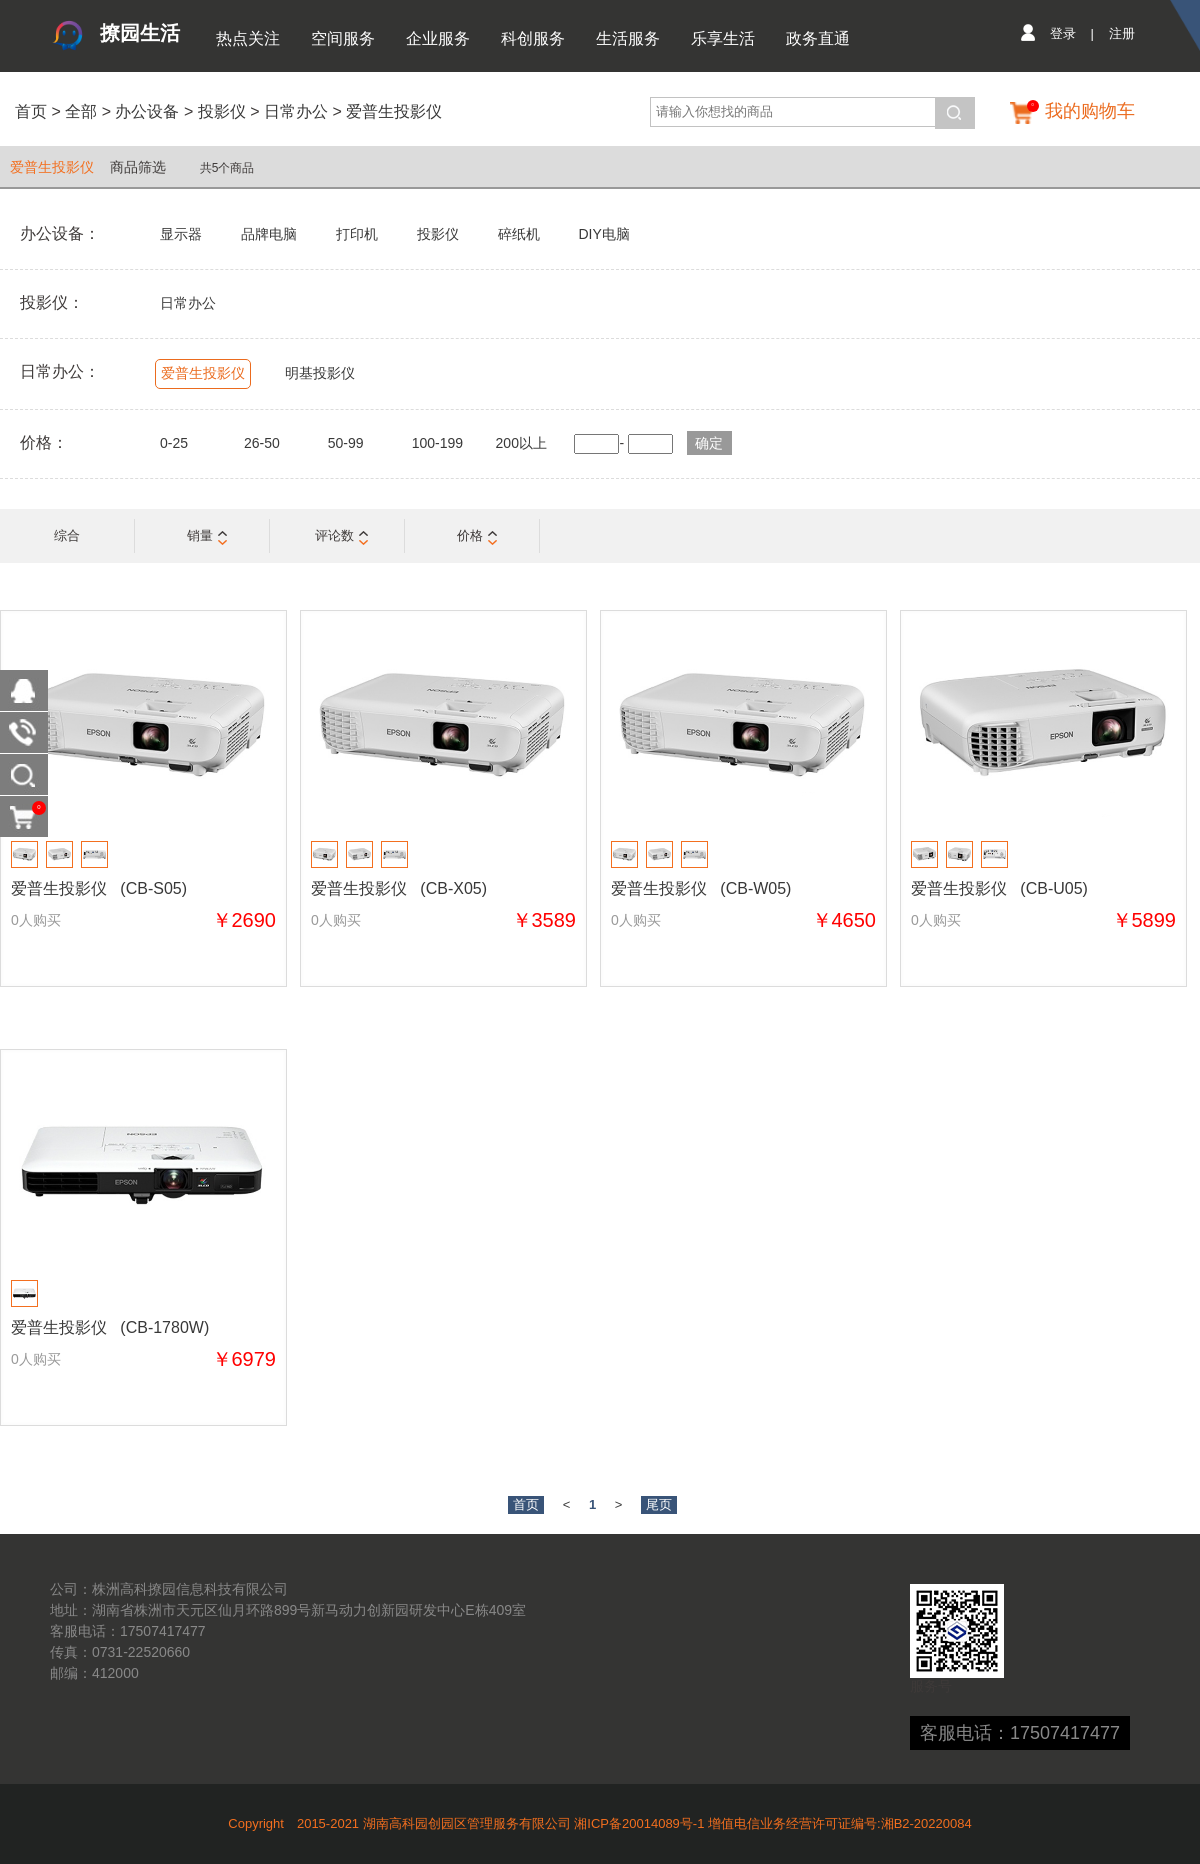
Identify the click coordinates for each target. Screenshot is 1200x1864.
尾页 (659, 1504)
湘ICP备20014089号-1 (639, 1823)
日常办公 (296, 111)
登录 (1063, 33)
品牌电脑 (269, 234)
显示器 (181, 234)
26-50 (262, 443)
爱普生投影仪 (394, 111)
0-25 (174, 443)
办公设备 (147, 111)
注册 (1122, 33)
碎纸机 (519, 234)
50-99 (346, 443)
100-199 (437, 443)
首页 (31, 111)
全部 (79, 111)
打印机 (357, 234)
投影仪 (222, 111)
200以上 (521, 443)
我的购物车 (1090, 111)
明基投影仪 (320, 373)
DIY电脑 (603, 234)
